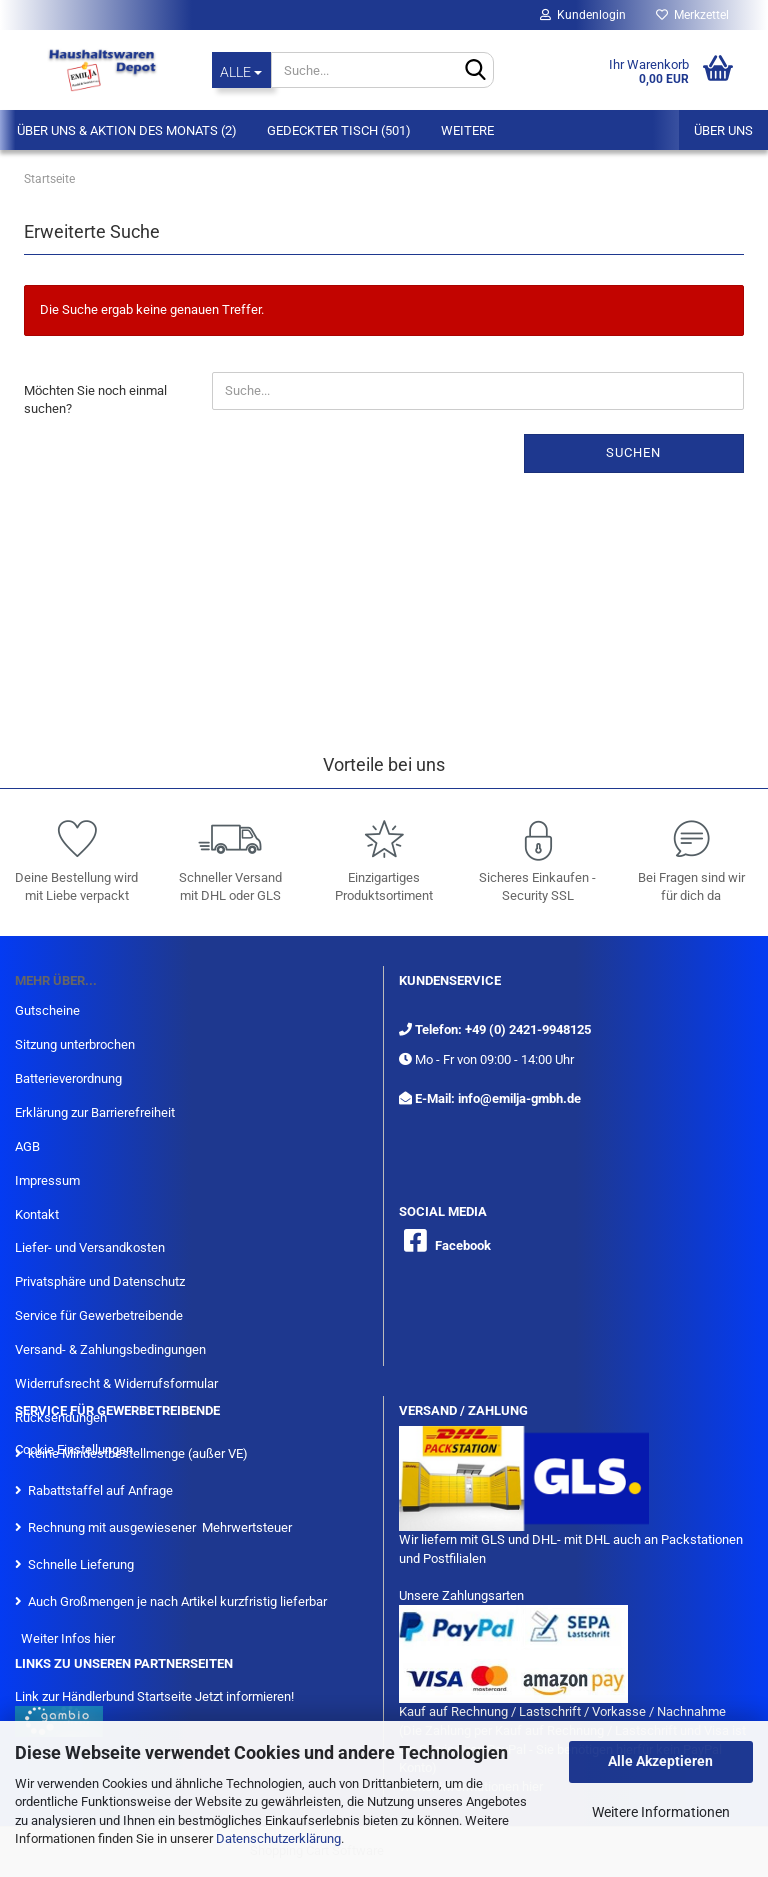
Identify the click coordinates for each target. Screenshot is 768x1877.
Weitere (467, 130)
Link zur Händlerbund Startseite (103, 1696)
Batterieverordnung (68, 1078)
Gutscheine (47, 1010)
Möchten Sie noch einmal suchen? (95, 400)
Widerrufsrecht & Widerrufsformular (116, 1383)
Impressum (47, 1180)
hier (104, 1638)
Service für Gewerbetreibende (99, 1315)
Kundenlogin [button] (583, 15)
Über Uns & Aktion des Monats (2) (127, 130)
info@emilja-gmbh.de (519, 1098)
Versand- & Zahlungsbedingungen (110, 1349)
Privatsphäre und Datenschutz (100, 1281)
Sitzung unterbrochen (75, 1044)
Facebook (463, 1245)
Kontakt (37, 1214)
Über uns (723, 130)
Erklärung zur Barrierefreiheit (95, 1112)
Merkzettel (692, 15)
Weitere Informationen (661, 1812)
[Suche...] (241, 70)
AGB (27, 1146)
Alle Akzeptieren (660, 1761)
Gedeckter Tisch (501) (339, 130)
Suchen (633, 452)
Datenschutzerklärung (278, 1838)
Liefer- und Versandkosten (90, 1247)
